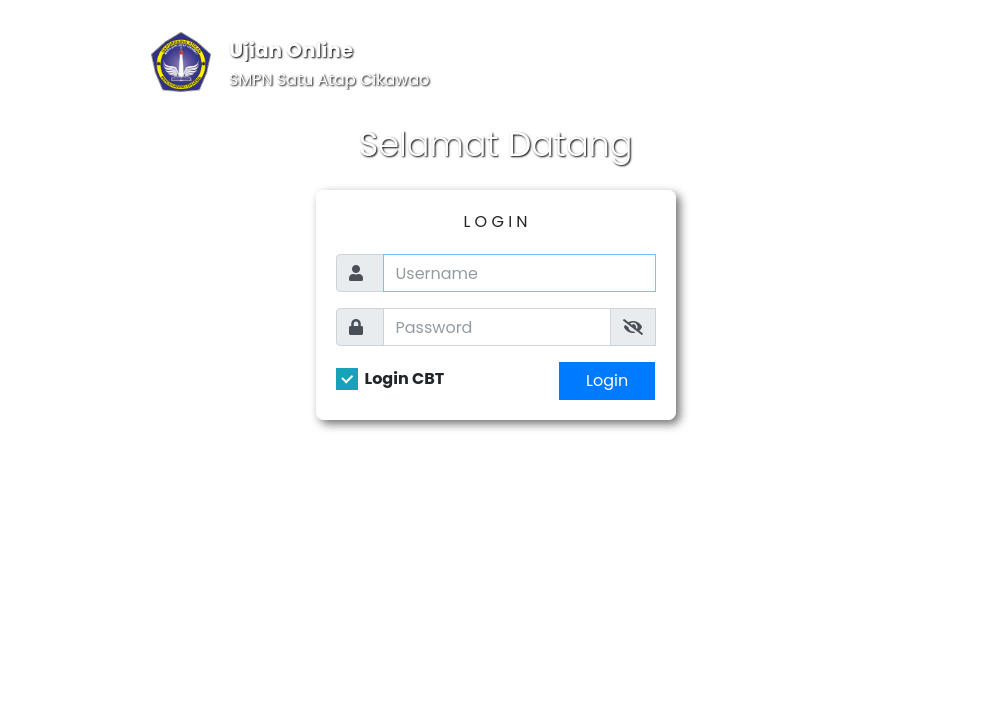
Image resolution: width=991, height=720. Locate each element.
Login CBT (405, 379)
